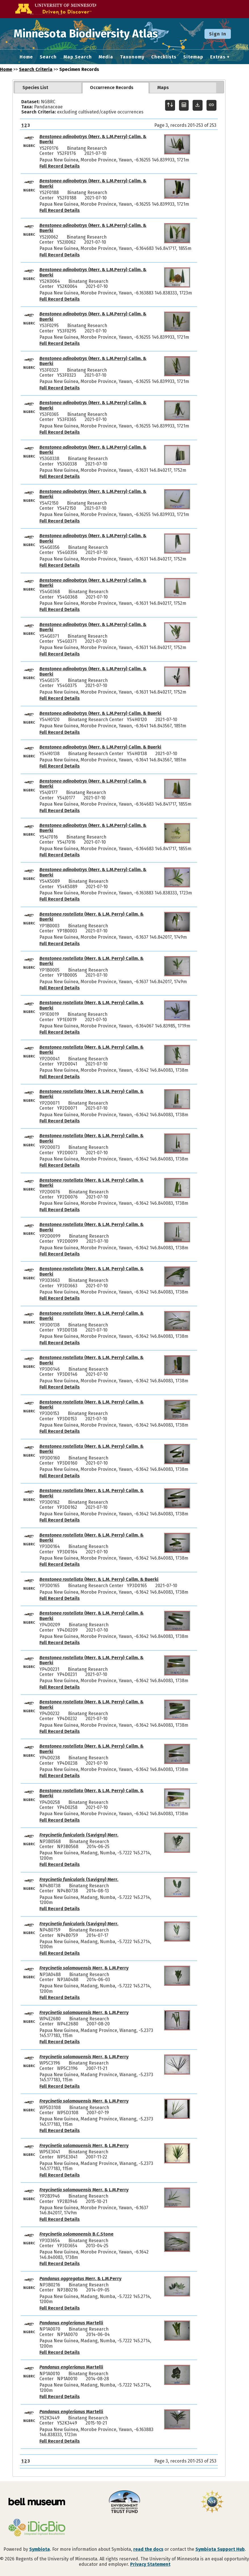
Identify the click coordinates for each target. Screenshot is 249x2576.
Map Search (78, 57)
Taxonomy (132, 57)
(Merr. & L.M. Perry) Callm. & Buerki (91, 916)
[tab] (48, 87)
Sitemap (193, 57)
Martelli (71, 2323)
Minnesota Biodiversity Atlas (88, 34)
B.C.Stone (76, 2234)
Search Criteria (35, 69)
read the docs (148, 2549)
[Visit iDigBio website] (37, 2528)
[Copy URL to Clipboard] (211, 105)
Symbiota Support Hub (220, 2549)
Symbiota (39, 2549)
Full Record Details (59, 166)
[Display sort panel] (170, 105)
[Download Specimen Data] (197, 105)
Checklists (163, 57)
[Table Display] (184, 105)
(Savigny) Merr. (78, 1835)
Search (48, 57)
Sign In (217, 34)
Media (106, 57)
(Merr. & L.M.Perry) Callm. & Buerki (92, 139)
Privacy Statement (150, 2564)
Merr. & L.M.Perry (83, 1968)
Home (26, 57)
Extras (217, 57)
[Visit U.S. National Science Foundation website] (212, 2502)
